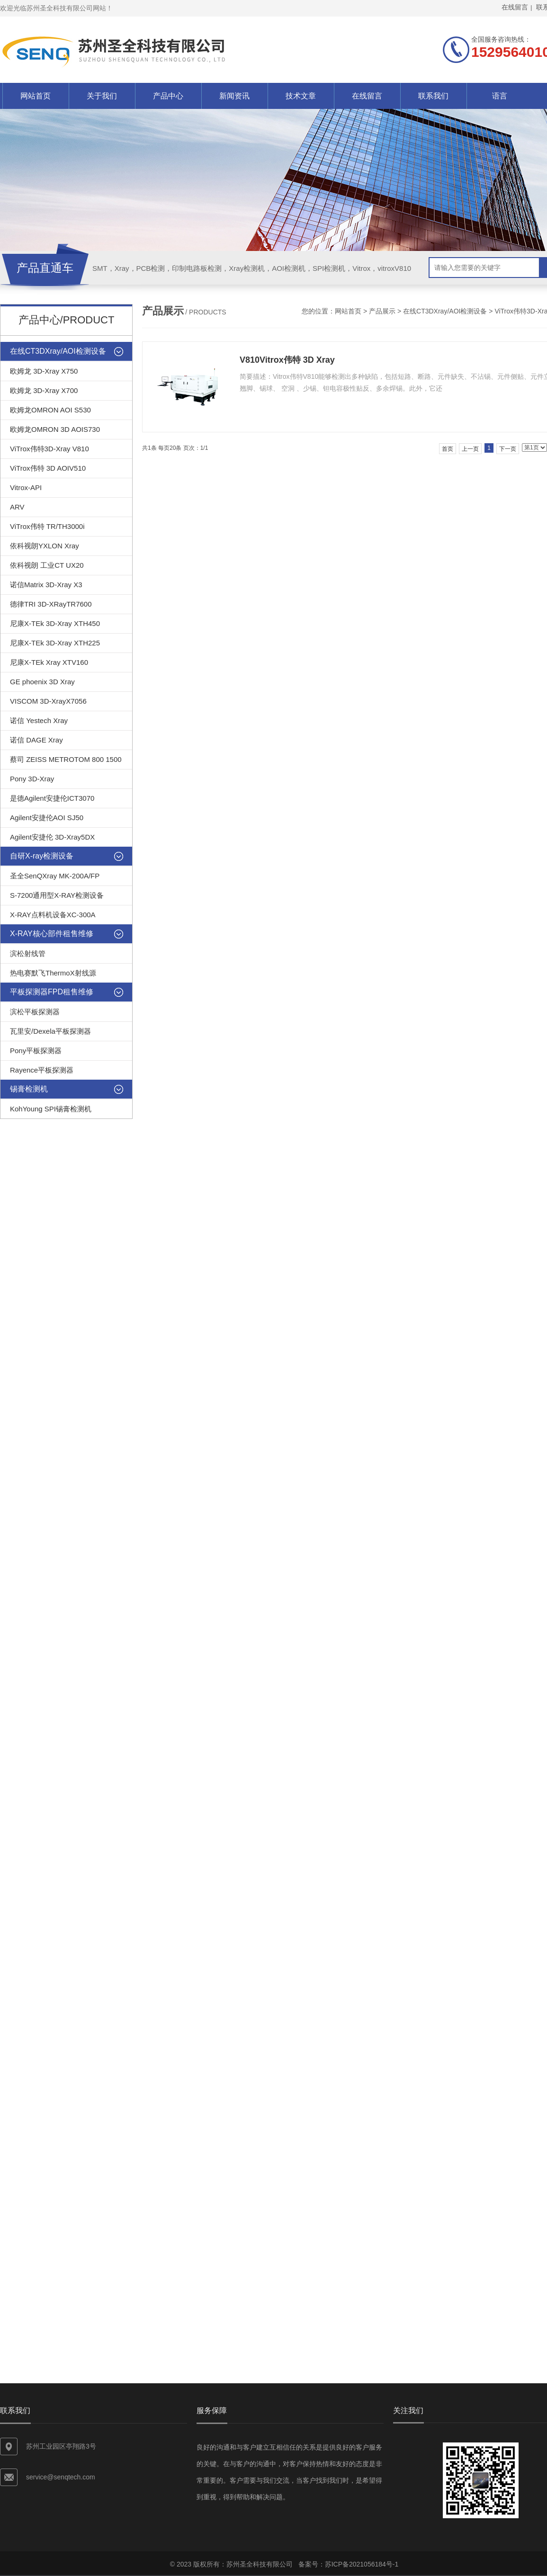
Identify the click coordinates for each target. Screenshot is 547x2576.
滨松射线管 (27, 953)
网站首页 (35, 96)
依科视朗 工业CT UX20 (47, 565)
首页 (447, 449)
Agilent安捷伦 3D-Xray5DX (52, 837)
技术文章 (301, 96)
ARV (17, 507)
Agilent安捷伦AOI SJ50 (46, 818)
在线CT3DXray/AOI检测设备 (445, 311)
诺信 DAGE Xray (36, 740)
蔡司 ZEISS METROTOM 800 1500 (66, 759)
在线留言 (367, 96)
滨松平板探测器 (35, 1012)
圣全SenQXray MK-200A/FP (54, 876)
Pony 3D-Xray (32, 779)
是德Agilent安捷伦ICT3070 (52, 798)
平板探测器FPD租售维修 (51, 992)
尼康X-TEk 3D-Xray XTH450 (55, 623)
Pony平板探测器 (36, 1050)
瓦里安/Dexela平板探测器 (50, 1031)
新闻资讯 (234, 96)
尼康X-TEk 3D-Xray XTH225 (55, 643)
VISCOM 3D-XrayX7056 (48, 701)
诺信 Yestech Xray (39, 720)
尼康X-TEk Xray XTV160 (49, 662)
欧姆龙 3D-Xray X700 (44, 390)
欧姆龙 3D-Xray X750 (44, 371)
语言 (499, 96)
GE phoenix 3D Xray (42, 682)
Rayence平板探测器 (41, 1070)
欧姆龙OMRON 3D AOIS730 (55, 429)
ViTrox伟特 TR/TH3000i (47, 526)
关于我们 (102, 96)
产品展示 (382, 311)
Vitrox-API (26, 487)
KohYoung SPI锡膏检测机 (50, 1109)
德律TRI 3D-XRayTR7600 (51, 604)
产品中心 (168, 96)
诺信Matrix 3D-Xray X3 (46, 585)
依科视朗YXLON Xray (44, 546)
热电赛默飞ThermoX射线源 (53, 973)
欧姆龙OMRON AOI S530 (50, 410)
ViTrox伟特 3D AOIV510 (48, 468)
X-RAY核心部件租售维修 (51, 934)
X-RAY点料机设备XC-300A (53, 915)
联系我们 (433, 96)
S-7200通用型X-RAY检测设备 (57, 895)
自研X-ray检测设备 (41, 856)
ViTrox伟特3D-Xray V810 (49, 449)
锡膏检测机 (29, 1089)
